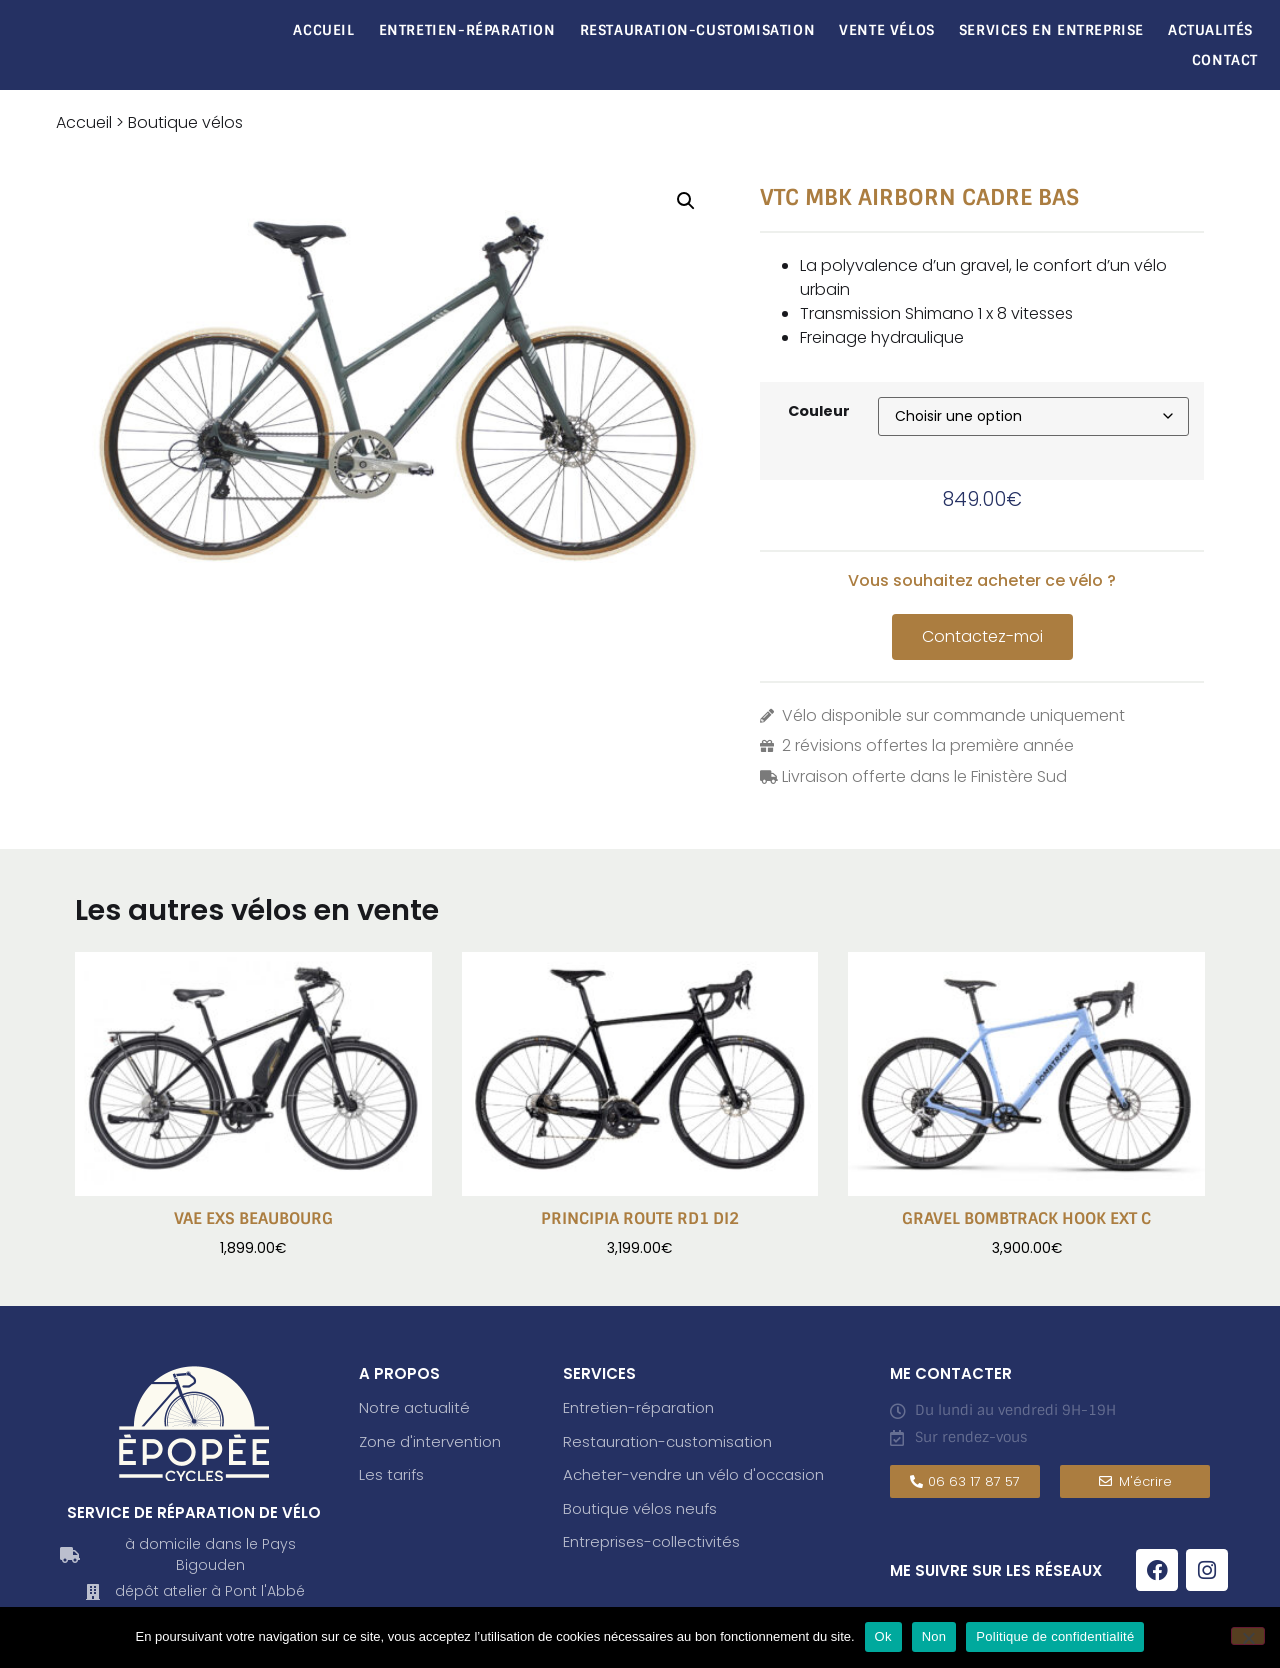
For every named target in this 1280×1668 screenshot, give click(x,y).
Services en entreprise (1051, 30)
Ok (883, 1636)
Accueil (323, 30)
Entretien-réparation (467, 30)
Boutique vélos (185, 122)
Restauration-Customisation (698, 30)
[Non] (1248, 1636)
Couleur (819, 411)
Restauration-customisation (667, 1441)
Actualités (1210, 30)
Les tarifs (391, 1474)
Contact (1225, 60)
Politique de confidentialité (1055, 1636)
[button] (686, 201)
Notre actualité (414, 1407)
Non (934, 1636)
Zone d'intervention (430, 1441)
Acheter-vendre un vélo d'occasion (693, 1474)
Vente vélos (887, 30)
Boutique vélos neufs (640, 1508)
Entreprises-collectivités (651, 1541)
